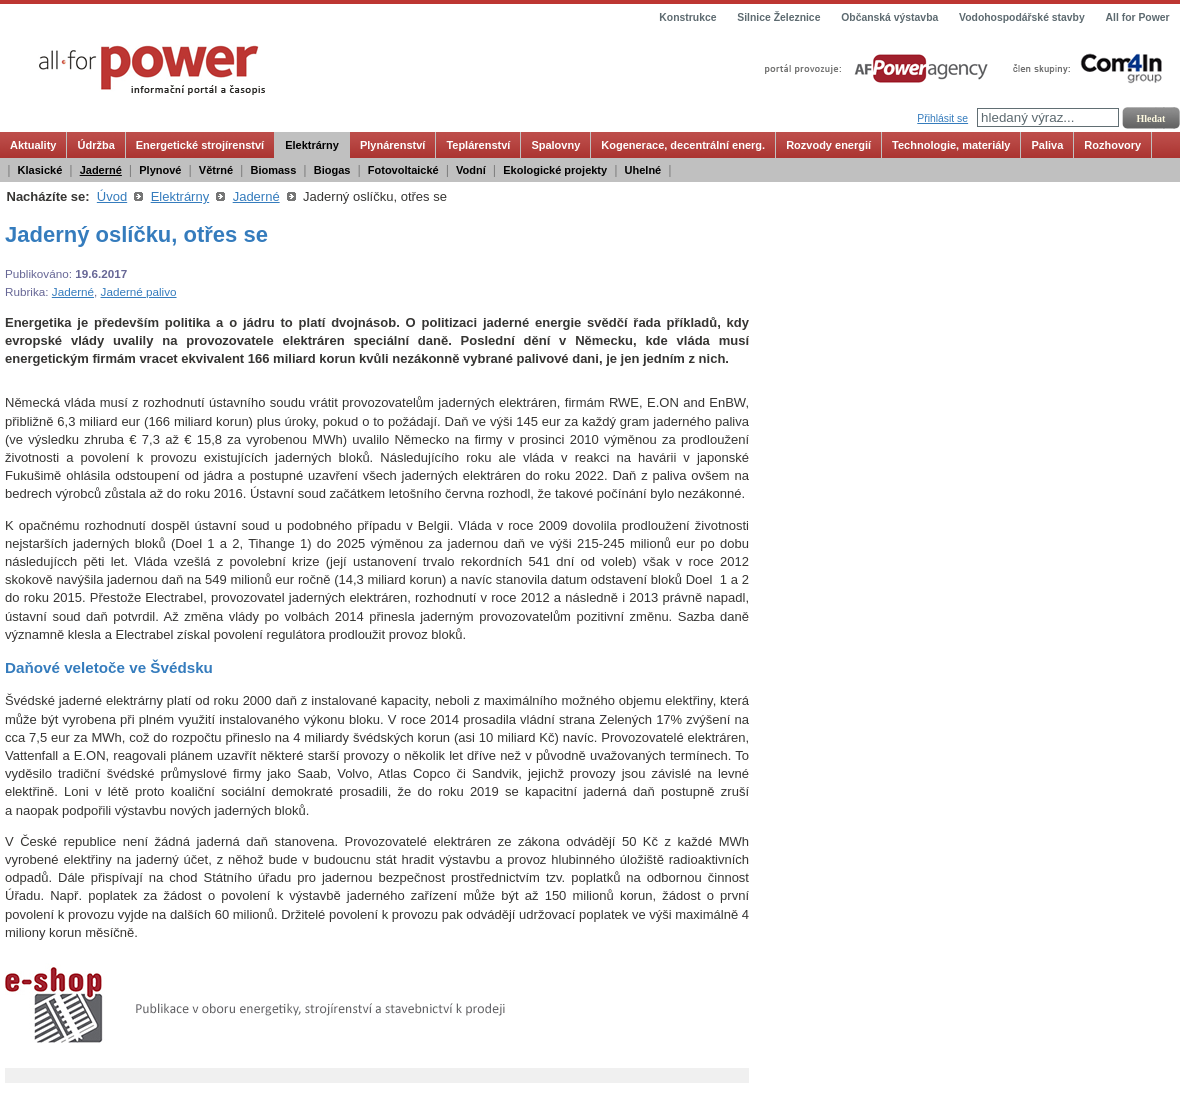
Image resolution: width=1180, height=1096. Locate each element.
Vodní (471, 170)
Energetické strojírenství (200, 145)
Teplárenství (478, 145)
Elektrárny (312, 145)
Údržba (95, 145)
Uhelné (643, 170)
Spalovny (555, 145)
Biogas (332, 170)
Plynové (160, 170)
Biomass (273, 170)
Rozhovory (1112, 145)
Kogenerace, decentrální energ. (683, 145)
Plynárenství (392, 145)
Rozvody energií (828, 145)
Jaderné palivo (139, 291)
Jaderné (101, 170)
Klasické (40, 170)
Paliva (1047, 145)
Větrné (216, 170)
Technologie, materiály (951, 145)
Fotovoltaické (403, 170)
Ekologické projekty (555, 170)
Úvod (112, 196)
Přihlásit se (942, 118)
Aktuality (33, 145)
